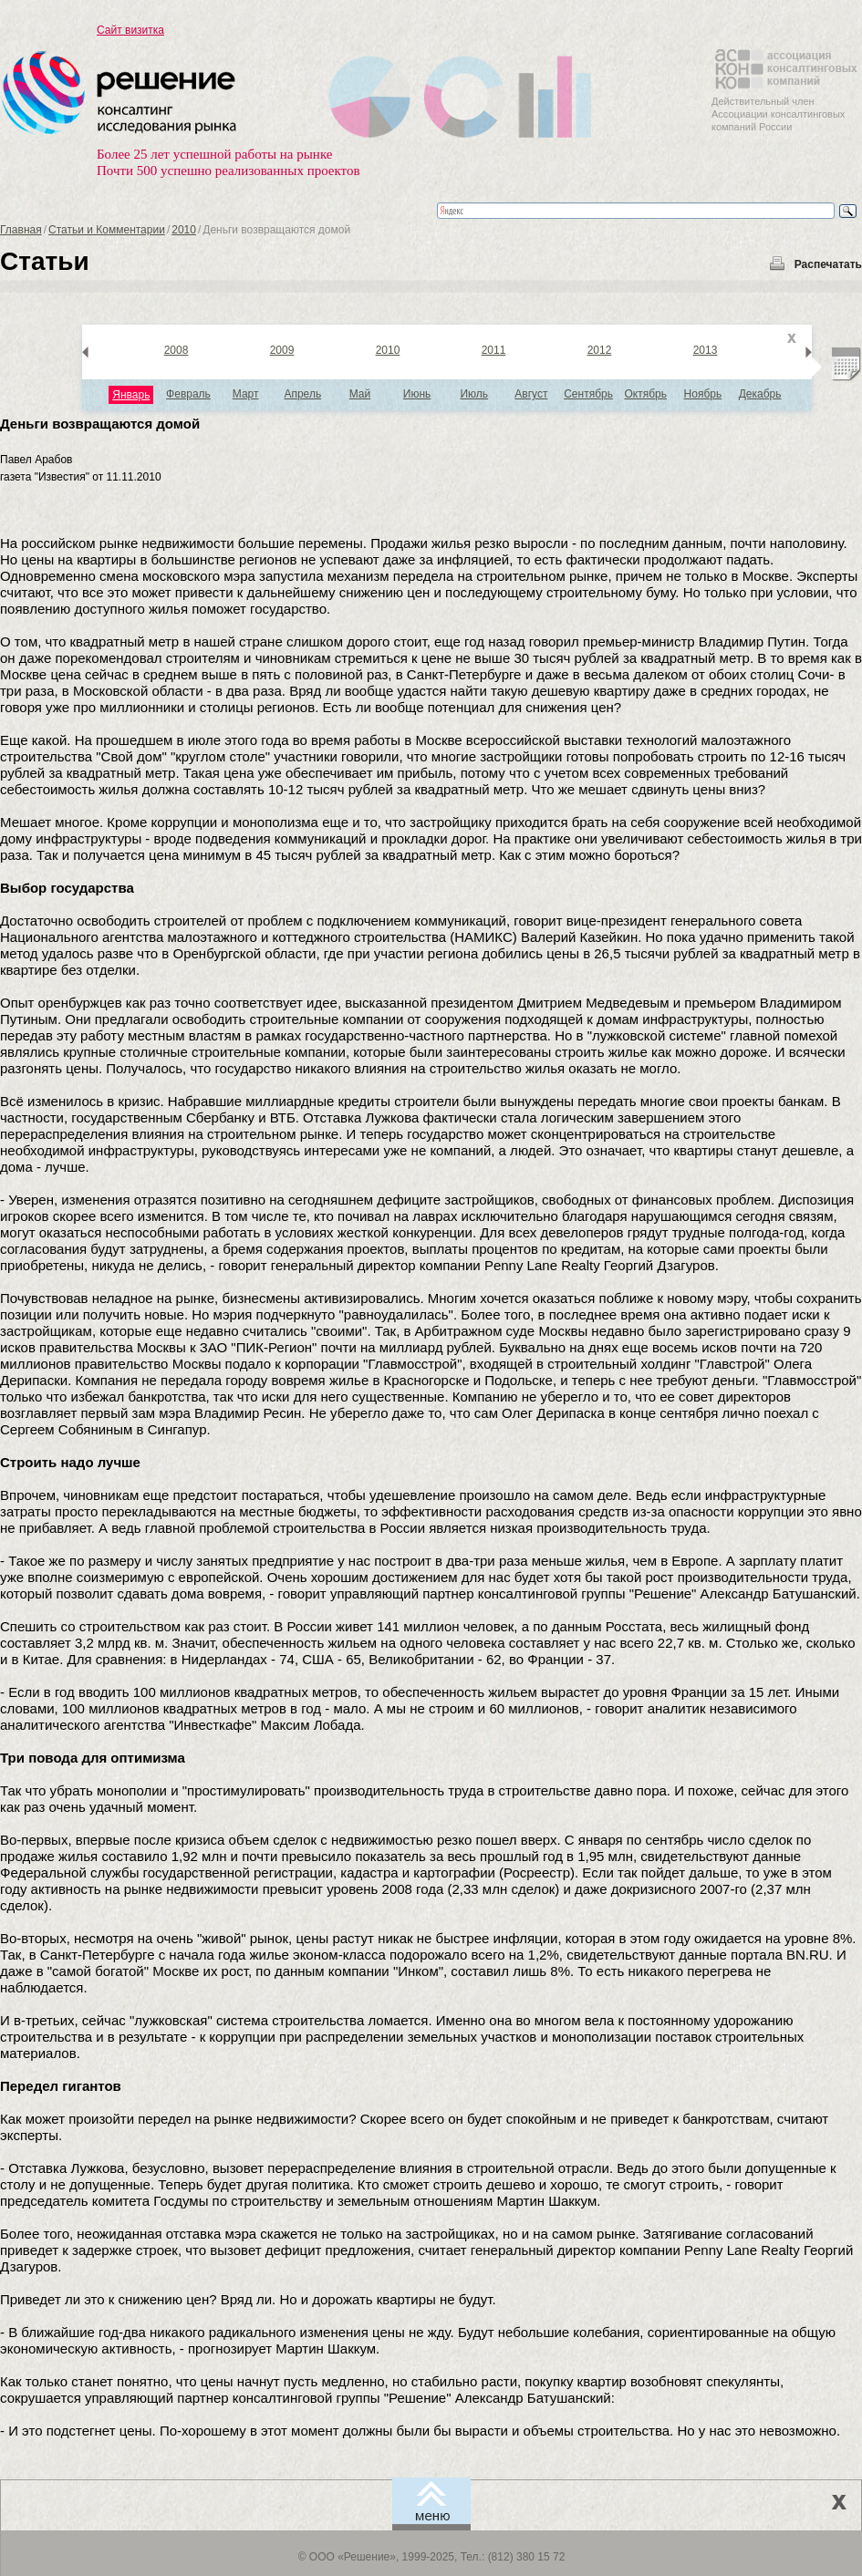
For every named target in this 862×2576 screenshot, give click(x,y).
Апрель (302, 394)
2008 (176, 350)
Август (530, 394)
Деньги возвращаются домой (100, 423)
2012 (599, 350)
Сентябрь (588, 394)
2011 (494, 350)
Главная (21, 229)
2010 (183, 229)
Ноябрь (703, 394)
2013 (705, 350)
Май (360, 394)
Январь (131, 394)
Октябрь (645, 394)
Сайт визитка (130, 30)
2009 (282, 350)
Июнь (417, 394)
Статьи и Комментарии (106, 229)
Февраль (188, 394)
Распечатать (828, 264)
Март (246, 394)
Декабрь (760, 394)
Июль (474, 394)
